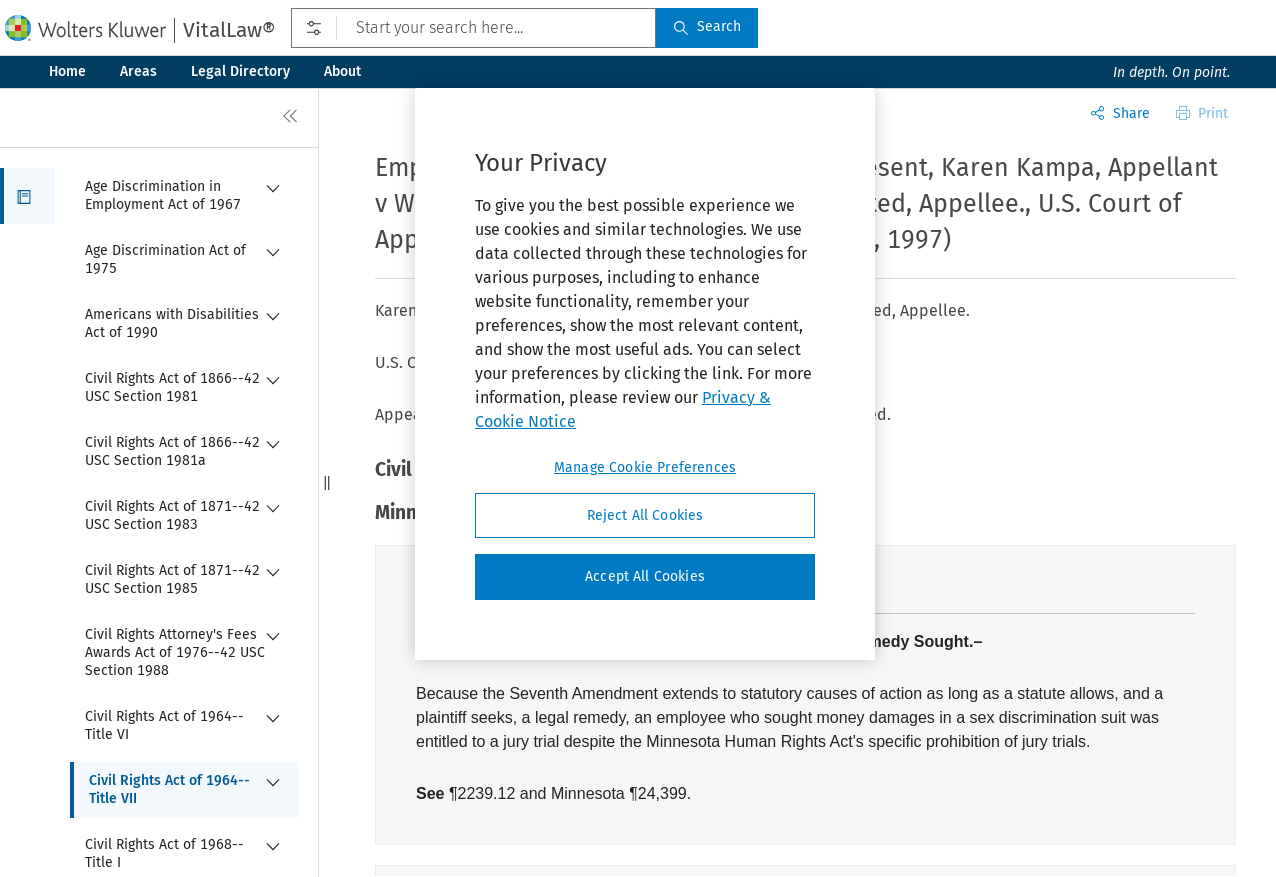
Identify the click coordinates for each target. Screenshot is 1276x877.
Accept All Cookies (645, 576)
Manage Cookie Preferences (645, 467)
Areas (138, 71)
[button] (27, 196)
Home (67, 71)
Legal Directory (240, 71)
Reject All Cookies (645, 515)
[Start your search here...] (473, 28)
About (342, 71)
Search (707, 26)
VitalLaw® (229, 30)
